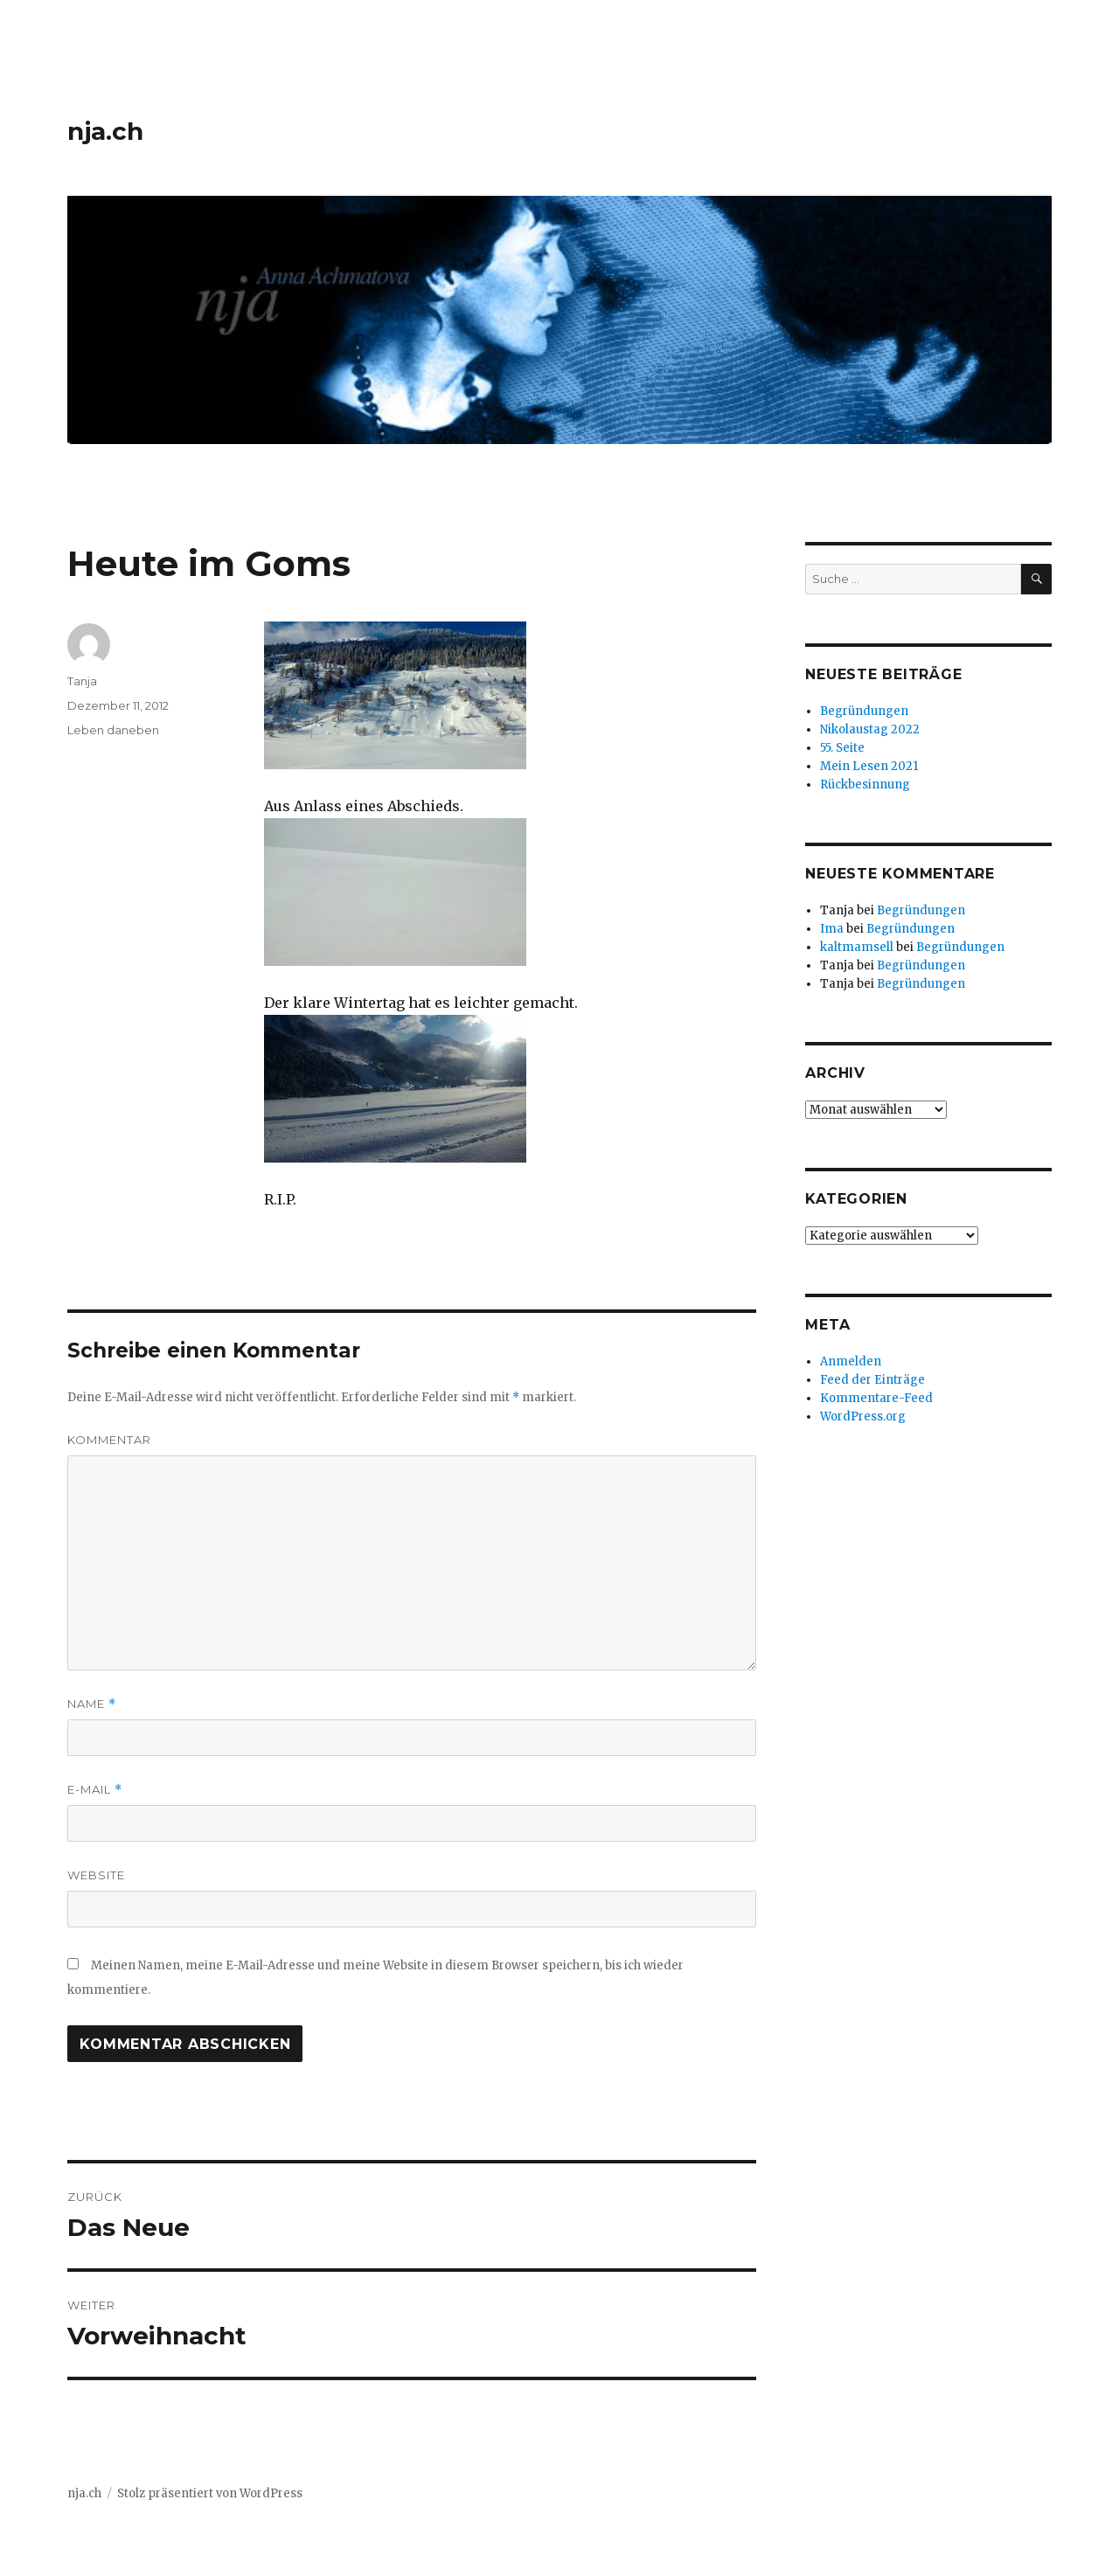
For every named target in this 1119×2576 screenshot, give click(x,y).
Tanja (82, 681)
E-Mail (94, 1789)
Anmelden (850, 1361)
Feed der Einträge (872, 1379)
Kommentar (109, 1440)
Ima (832, 928)
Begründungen (864, 711)
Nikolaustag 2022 (870, 729)
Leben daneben (113, 730)
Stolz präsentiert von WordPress (209, 2493)
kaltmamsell (856, 947)
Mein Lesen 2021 (869, 766)
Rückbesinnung (865, 784)
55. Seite (842, 747)
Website (96, 1875)
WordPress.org (863, 1416)
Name (91, 1704)
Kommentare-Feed (876, 1398)
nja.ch (105, 131)
